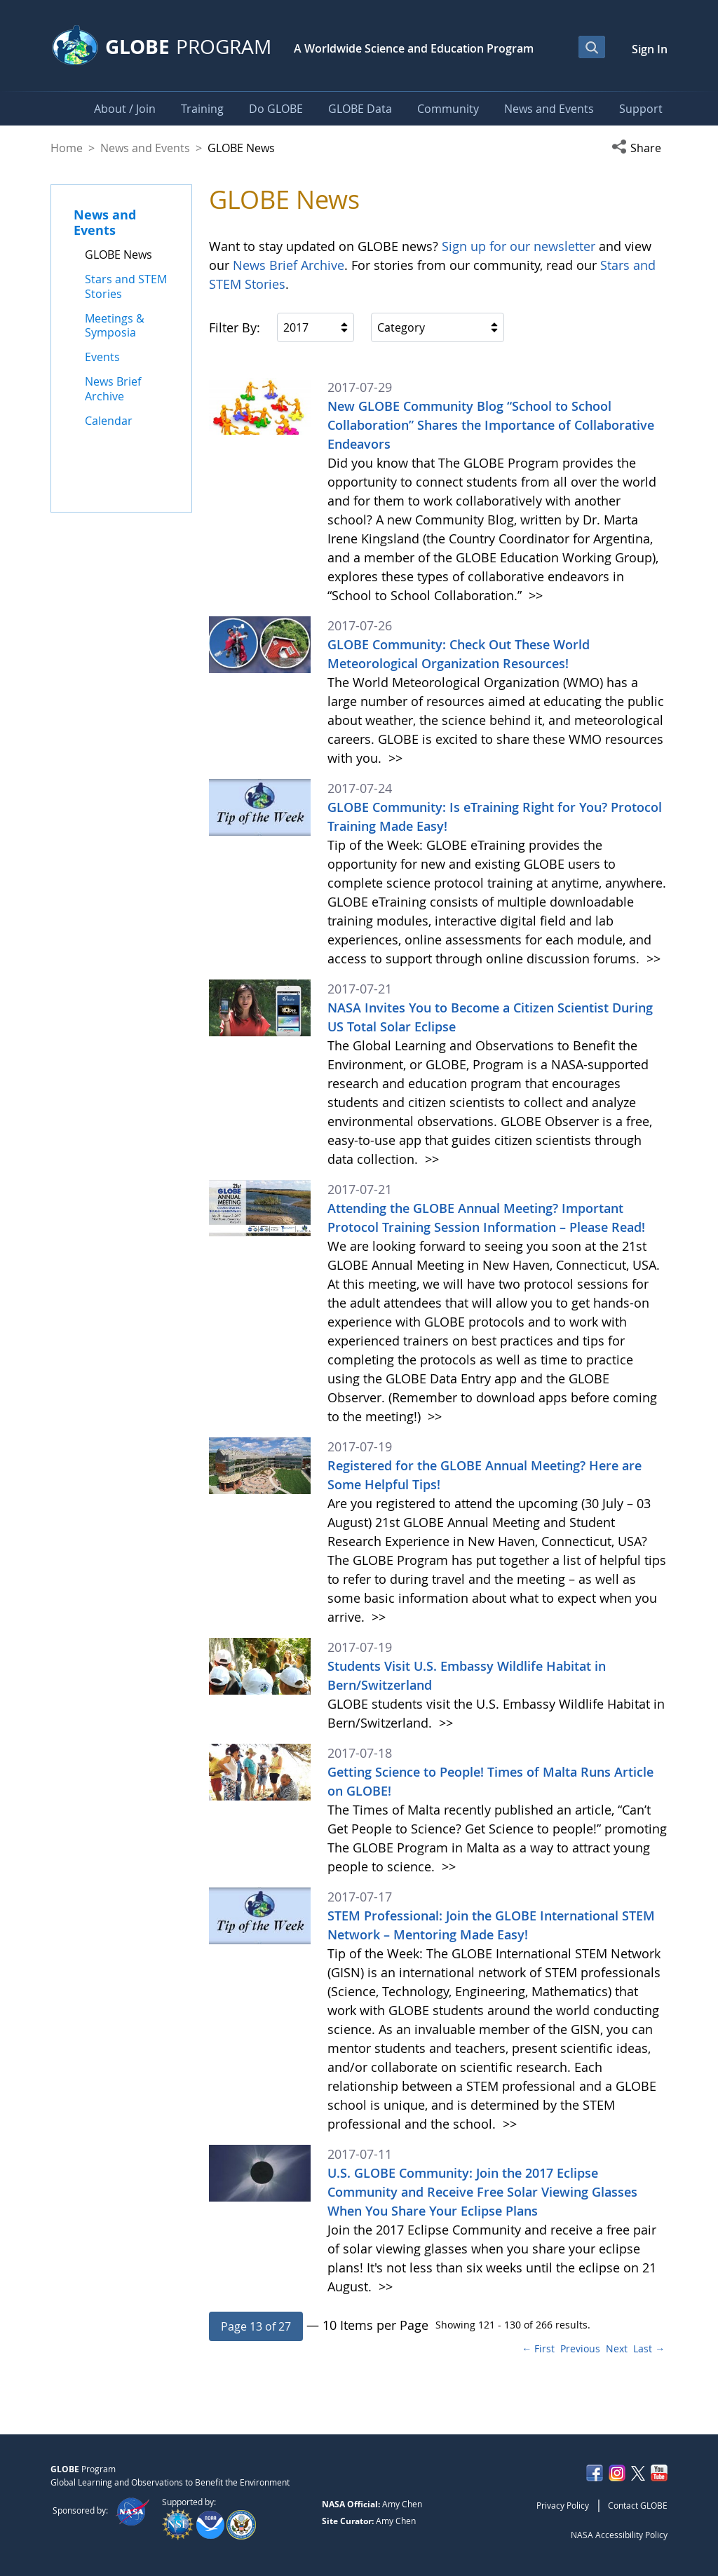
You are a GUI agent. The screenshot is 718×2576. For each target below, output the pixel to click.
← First (538, 2348)
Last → (649, 2348)
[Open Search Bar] (591, 47)
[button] (639, 148)
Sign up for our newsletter (518, 246)
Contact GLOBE (638, 2505)
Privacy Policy (562, 2505)
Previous (580, 2348)
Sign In (650, 49)
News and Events (145, 148)
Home (66, 148)
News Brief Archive (288, 265)
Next (617, 2348)
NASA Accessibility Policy (619, 2534)
